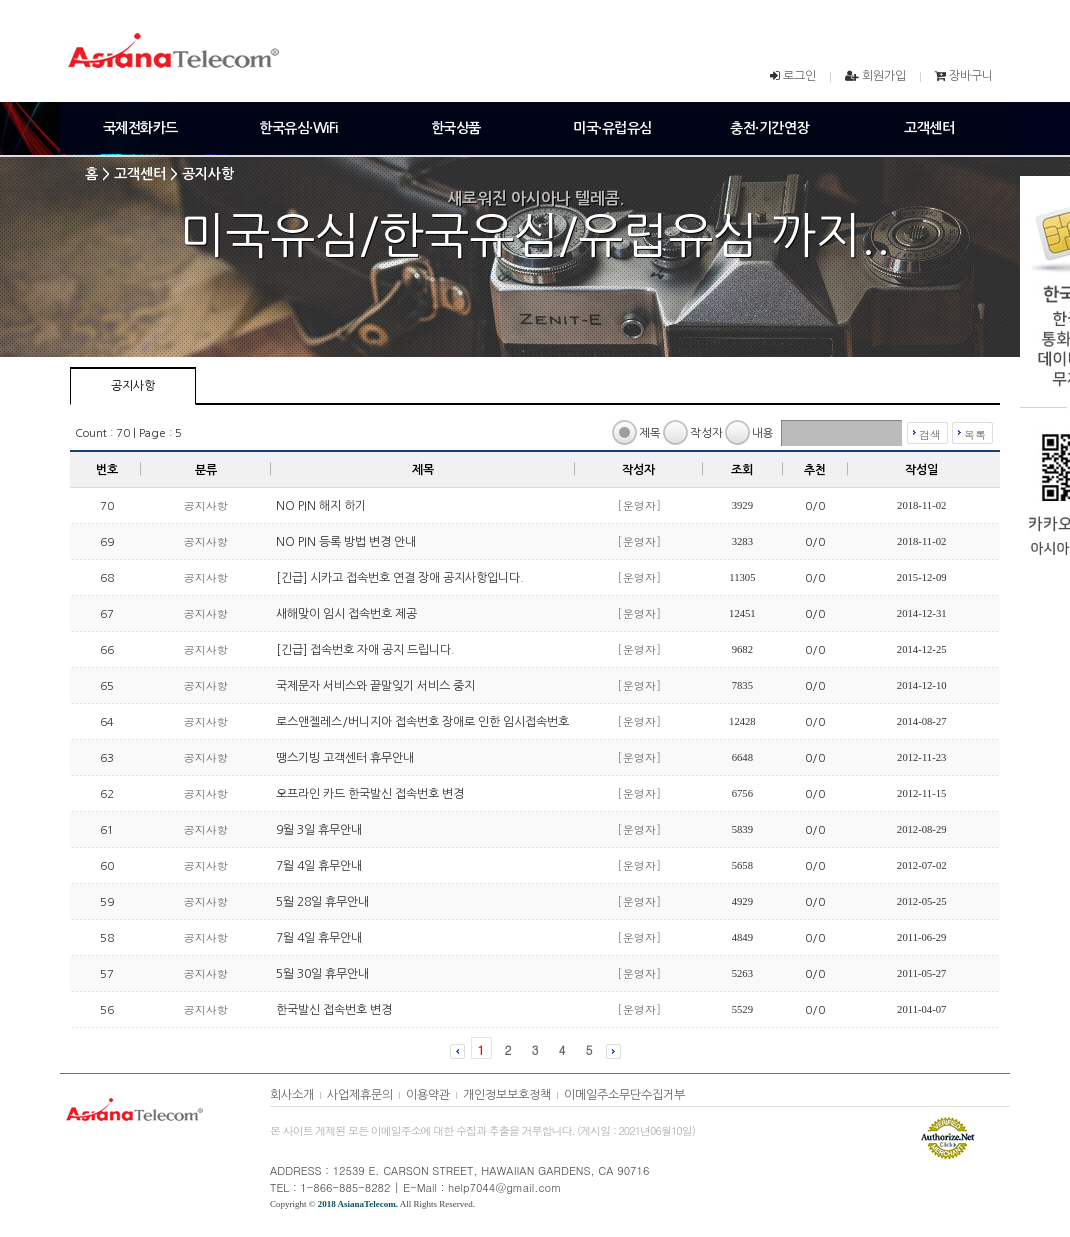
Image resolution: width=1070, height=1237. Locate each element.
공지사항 (133, 386)
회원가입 (884, 76)
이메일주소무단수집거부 (624, 1095)
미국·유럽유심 (612, 128)
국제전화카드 (140, 128)
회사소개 (292, 1095)
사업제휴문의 (360, 1095)
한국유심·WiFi (298, 128)
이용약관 (428, 1095)
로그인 (799, 76)
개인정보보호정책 (507, 1095)
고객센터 (929, 128)
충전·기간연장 (769, 128)
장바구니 (971, 76)
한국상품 (456, 128)
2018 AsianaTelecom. (358, 1204)
